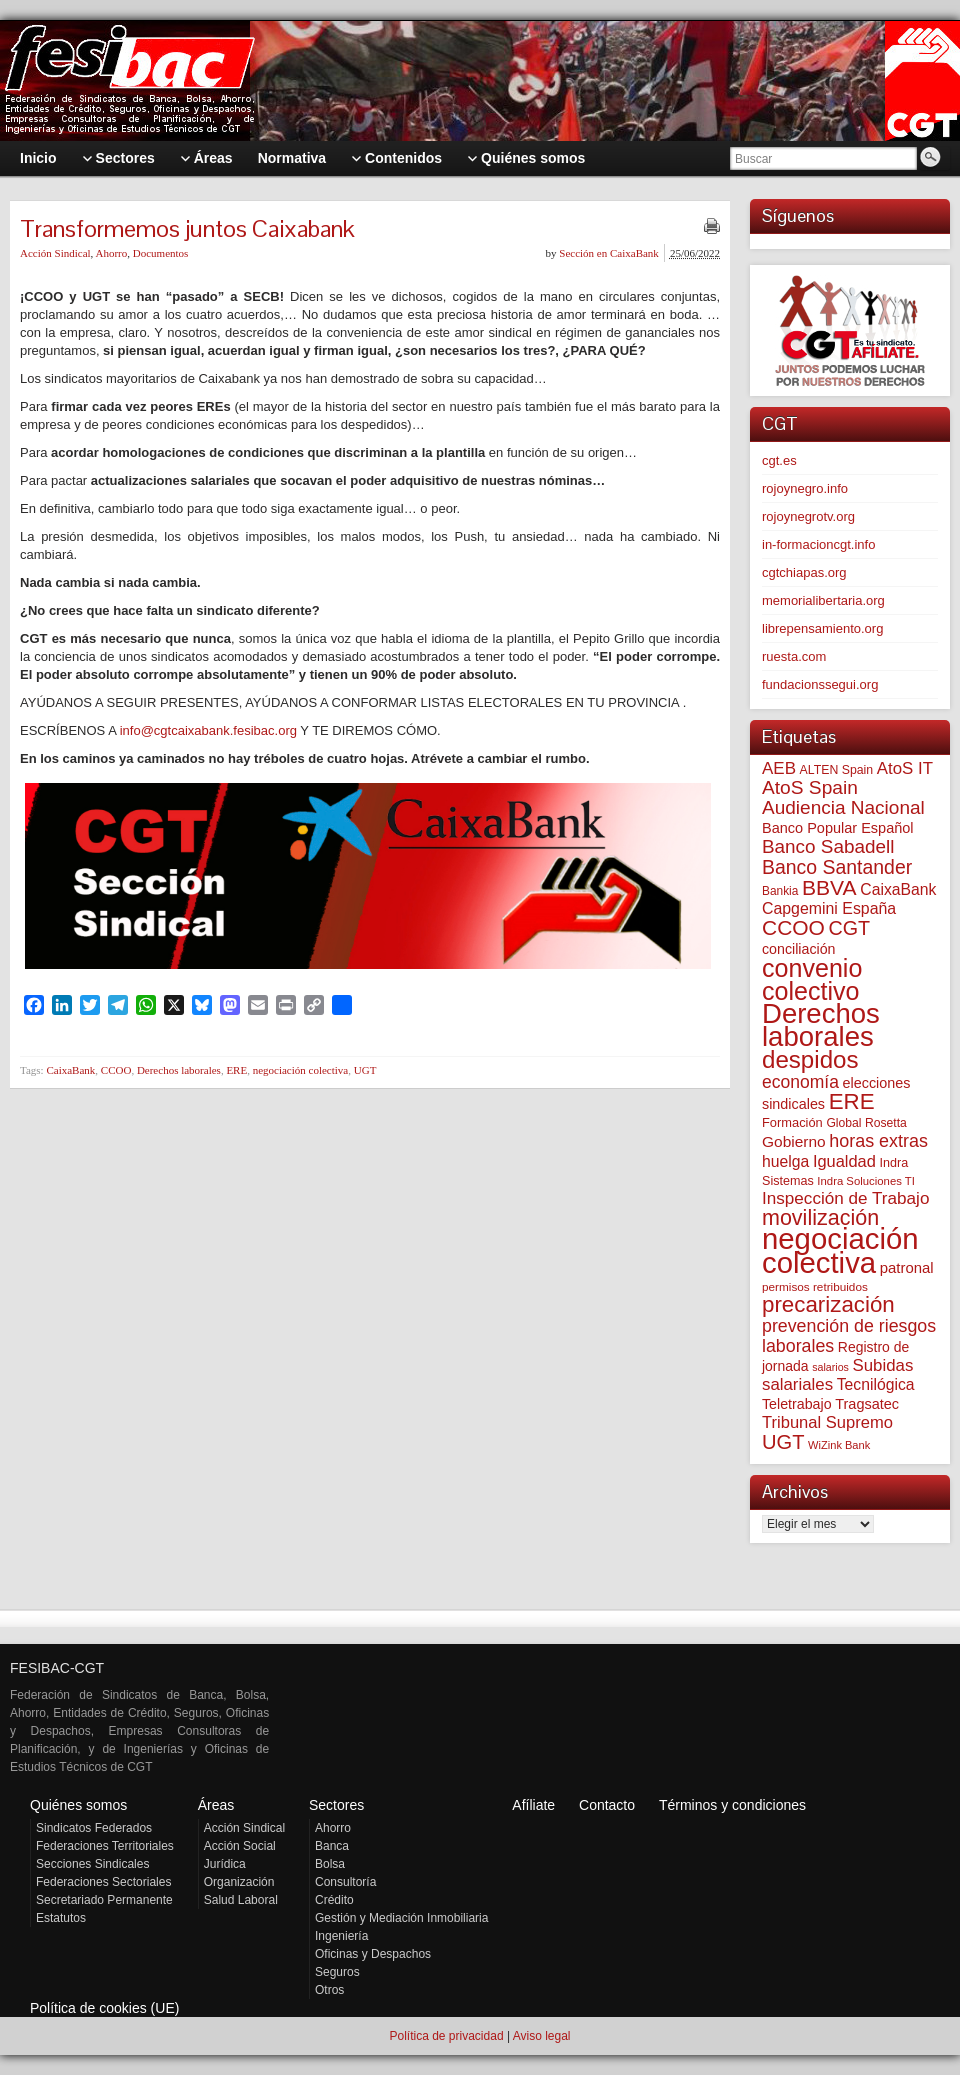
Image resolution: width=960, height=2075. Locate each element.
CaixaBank (70, 1070)
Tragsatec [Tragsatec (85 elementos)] (867, 1404)
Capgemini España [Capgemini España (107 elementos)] (829, 908)
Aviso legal (542, 2036)
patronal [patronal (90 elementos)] (907, 1267)
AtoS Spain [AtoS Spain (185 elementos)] (810, 787)
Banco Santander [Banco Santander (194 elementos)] (837, 867)
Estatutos (61, 1918)
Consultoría (345, 1882)
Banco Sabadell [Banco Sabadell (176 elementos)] (828, 846)
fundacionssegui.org (820, 684)
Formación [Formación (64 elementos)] (792, 1122)
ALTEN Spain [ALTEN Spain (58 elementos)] (837, 770)
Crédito (334, 1900)
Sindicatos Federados (94, 1828)
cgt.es (779, 460)
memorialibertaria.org (823, 600)
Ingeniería (341, 1936)
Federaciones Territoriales (105, 1846)
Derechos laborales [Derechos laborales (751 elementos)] (821, 1025)
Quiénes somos (78, 1805)
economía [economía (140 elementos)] (800, 1082)
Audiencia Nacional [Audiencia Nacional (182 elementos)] (843, 807)
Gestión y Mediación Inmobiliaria (401, 1918)
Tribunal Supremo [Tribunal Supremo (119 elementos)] (827, 1422)
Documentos (161, 253)
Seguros (337, 1972)
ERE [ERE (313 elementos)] (852, 1101)
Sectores (336, 1805)
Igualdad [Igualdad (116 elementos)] (844, 1161)
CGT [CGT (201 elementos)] (850, 928)
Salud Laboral (241, 1900)
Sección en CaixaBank (609, 253)
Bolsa (330, 1864)
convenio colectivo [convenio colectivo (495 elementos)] (812, 979)
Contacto (607, 1805)
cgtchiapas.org (804, 572)
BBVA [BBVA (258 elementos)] (829, 887)
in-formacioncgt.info (818, 544)
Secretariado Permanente (104, 1900)
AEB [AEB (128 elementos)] (779, 768)
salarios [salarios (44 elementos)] (830, 1367)
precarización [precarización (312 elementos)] (828, 1304)
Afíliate (533, 1805)
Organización (239, 1882)
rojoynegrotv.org (808, 516)
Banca (332, 1846)
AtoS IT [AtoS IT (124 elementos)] (905, 768)
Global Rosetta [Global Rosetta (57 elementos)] (866, 1123)
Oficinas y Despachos (373, 1954)
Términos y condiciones (732, 1805)
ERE (236, 1070)
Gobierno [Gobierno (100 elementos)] (794, 1141)
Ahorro (111, 253)
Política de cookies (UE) (104, 2008)
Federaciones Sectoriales (103, 1882)
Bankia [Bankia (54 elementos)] (780, 891)
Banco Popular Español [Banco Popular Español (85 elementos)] (838, 828)
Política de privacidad (446, 2036)
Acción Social (240, 1846)
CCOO (116, 1070)
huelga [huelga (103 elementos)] (785, 1161)
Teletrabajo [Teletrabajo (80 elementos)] (797, 1404)
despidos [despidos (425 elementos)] (810, 1059)
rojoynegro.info (805, 488)
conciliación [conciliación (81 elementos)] (799, 949)
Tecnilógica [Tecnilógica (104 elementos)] (876, 1384)
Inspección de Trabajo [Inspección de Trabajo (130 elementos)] (845, 1198)
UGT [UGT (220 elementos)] (783, 1442)
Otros (329, 1990)
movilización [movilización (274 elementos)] (820, 1218)
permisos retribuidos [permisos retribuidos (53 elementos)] (815, 1286)
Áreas (216, 1805)
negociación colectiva (301, 1070)
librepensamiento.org (822, 628)
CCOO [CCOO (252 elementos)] (793, 927)
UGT (365, 1070)
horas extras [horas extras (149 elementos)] (878, 1141)
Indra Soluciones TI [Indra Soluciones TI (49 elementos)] (866, 1181)
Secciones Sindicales (92, 1864)
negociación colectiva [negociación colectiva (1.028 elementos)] (840, 1250)
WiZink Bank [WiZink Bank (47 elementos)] (839, 1445)
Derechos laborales (179, 1070)
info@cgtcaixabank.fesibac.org (208, 730)
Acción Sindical (55, 253)
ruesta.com (794, 656)
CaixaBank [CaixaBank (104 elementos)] (898, 889)
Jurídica (225, 1864)
